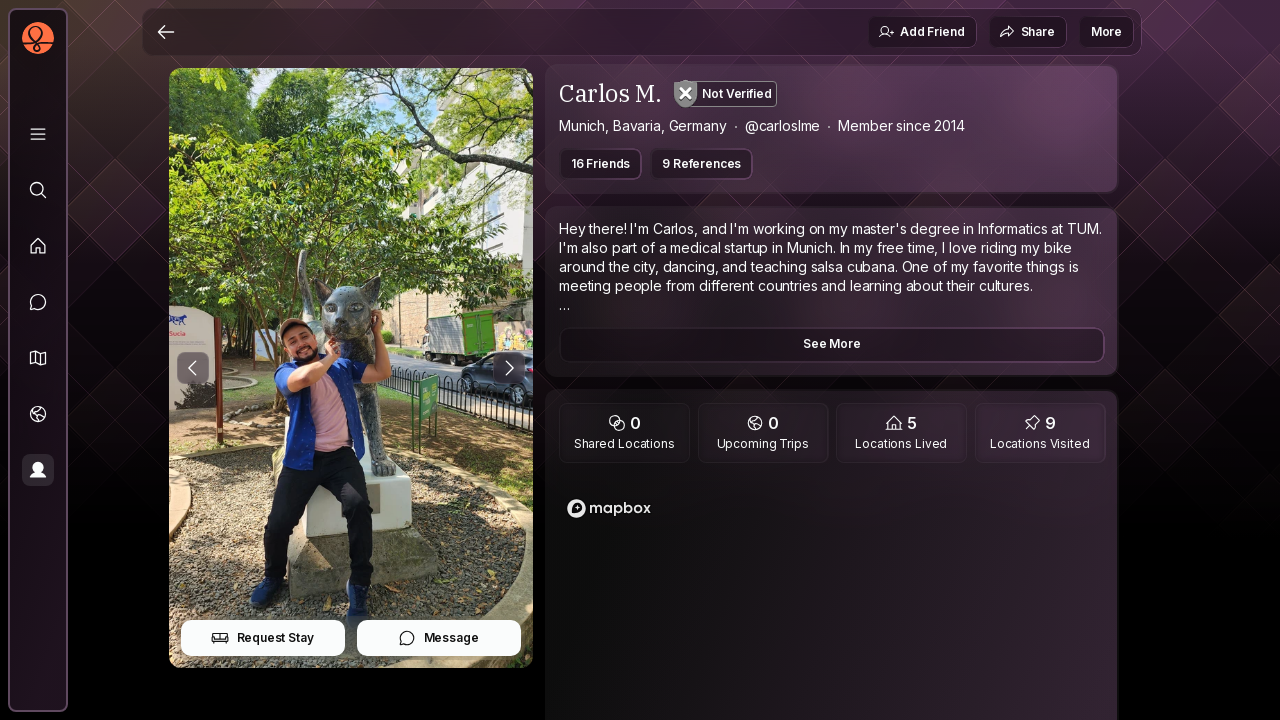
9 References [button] (701, 163)
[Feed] (38, 246)
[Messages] (38, 302)
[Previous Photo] (193, 368)
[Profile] (38, 470)
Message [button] (438, 638)
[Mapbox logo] (609, 508)
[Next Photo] (509, 368)
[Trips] (38, 414)
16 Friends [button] (600, 163)
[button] (38, 358)
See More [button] (832, 343)
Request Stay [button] (262, 638)
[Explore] (38, 190)
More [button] (1106, 31)
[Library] (38, 134)
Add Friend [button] (921, 32)
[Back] (166, 32)
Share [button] (1027, 32)
